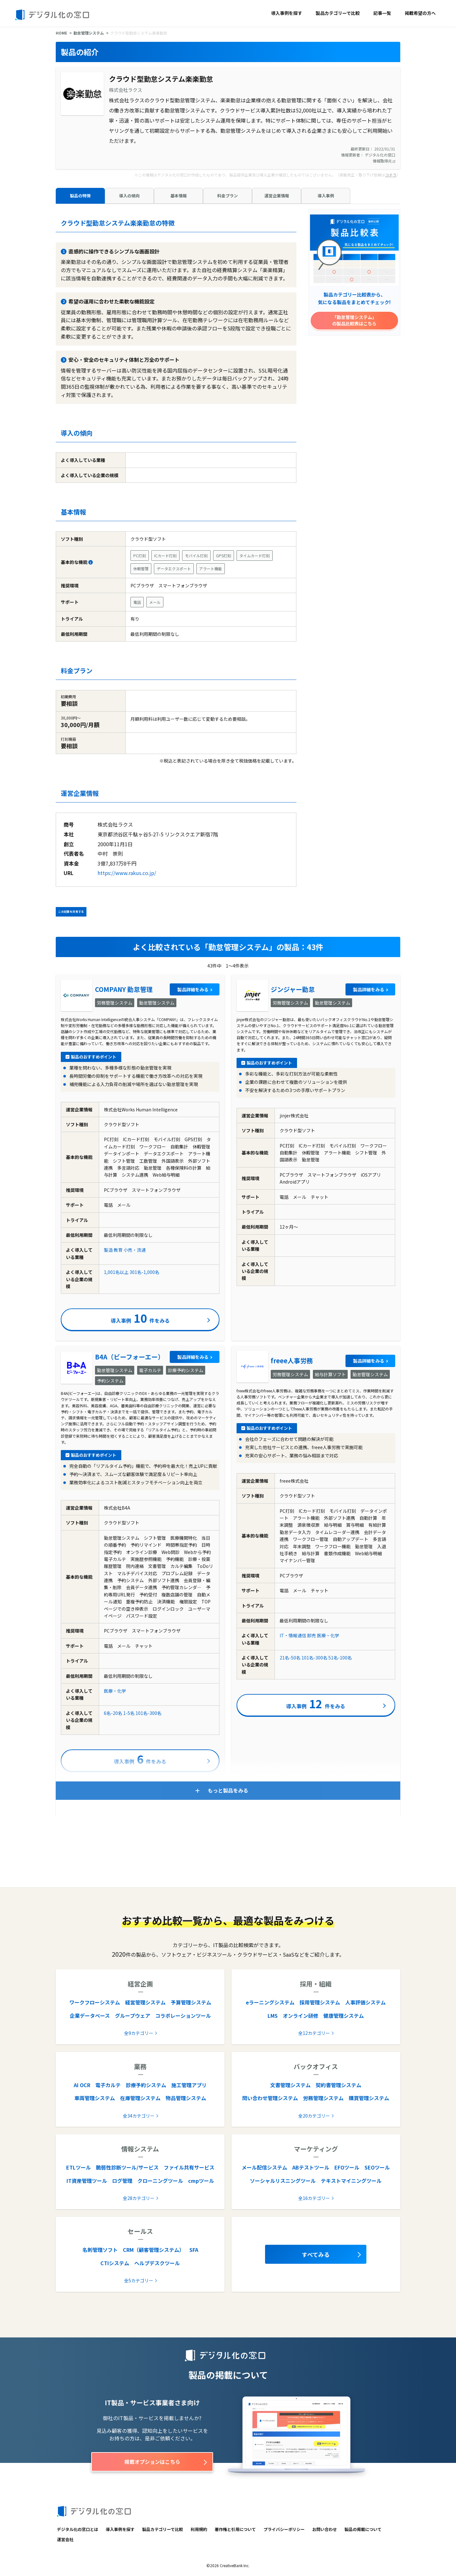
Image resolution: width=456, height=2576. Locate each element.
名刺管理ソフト (100, 2249)
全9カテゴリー (138, 2033)
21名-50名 (290, 1657)
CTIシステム (114, 2263)
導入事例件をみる (140, 1318)
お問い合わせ (324, 2529)
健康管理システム (343, 2015)
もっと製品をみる (228, 1790)
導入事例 (326, 196)
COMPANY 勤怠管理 (124, 989)
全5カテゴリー (138, 2280)
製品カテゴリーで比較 (338, 13)
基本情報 (178, 196)
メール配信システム (264, 2167)
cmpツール (201, 2180)
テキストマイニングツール (351, 2180)
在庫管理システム (140, 2098)
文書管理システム (290, 2085)
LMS (273, 2015)
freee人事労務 (292, 1360)
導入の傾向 (129, 196)
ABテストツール (310, 2167)
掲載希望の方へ (420, 13)
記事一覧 (382, 13)
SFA (193, 2249)
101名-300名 (149, 1713)
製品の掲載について (363, 2529)
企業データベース (90, 2015)
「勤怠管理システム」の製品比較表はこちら (354, 320)
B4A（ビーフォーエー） (129, 1356)
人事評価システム (365, 2002)
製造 (108, 1250)
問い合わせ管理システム (270, 2098)
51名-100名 (340, 1657)
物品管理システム (186, 2098)
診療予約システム (146, 2085)
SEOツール (377, 2167)
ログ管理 (122, 2180)
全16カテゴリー (314, 2198)
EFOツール (346, 2167)
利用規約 (199, 2529)
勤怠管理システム (88, 32)
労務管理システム (323, 2098)
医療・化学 (115, 1691)
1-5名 (129, 1713)
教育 (118, 1250)
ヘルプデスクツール (157, 2263)
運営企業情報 (276, 196)
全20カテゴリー (314, 2116)
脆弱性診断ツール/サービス (127, 2167)
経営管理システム (145, 2002)
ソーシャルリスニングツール (283, 2180)
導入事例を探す (286, 13)
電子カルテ (108, 2085)
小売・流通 (135, 1250)
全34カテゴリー (139, 2116)
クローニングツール (160, 2180)
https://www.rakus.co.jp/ (127, 873)
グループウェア (132, 2015)
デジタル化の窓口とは (77, 2529)
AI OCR (82, 2085)
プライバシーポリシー (284, 2529)
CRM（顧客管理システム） (153, 2249)
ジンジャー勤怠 (293, 989)
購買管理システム (369, 2098)
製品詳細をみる (192, 989)
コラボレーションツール (183, 2015)
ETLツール (78, 2167)
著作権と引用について (235, 2529)
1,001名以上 (116, 1272)
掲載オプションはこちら (152, 2461)
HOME (61, 32)
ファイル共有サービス (189, 2167)
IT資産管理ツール (86, 2180)
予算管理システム (191, 2002)
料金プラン (227, 196)
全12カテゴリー (314, 2033)
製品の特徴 (80, 196)
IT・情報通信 (293, 1635)
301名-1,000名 (144, 1272)
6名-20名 (113, 1713)
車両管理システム (94, 2098)
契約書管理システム (338, 2085)
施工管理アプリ (189, 2085)
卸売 (311, 1635)
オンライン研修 (300, 2015)
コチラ (390, 174)
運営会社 (65, 2539)
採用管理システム (320, 2002)
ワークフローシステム (94, 2002)
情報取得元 (384, 160)
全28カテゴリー (139, 2198)
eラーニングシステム (270, 2002)
